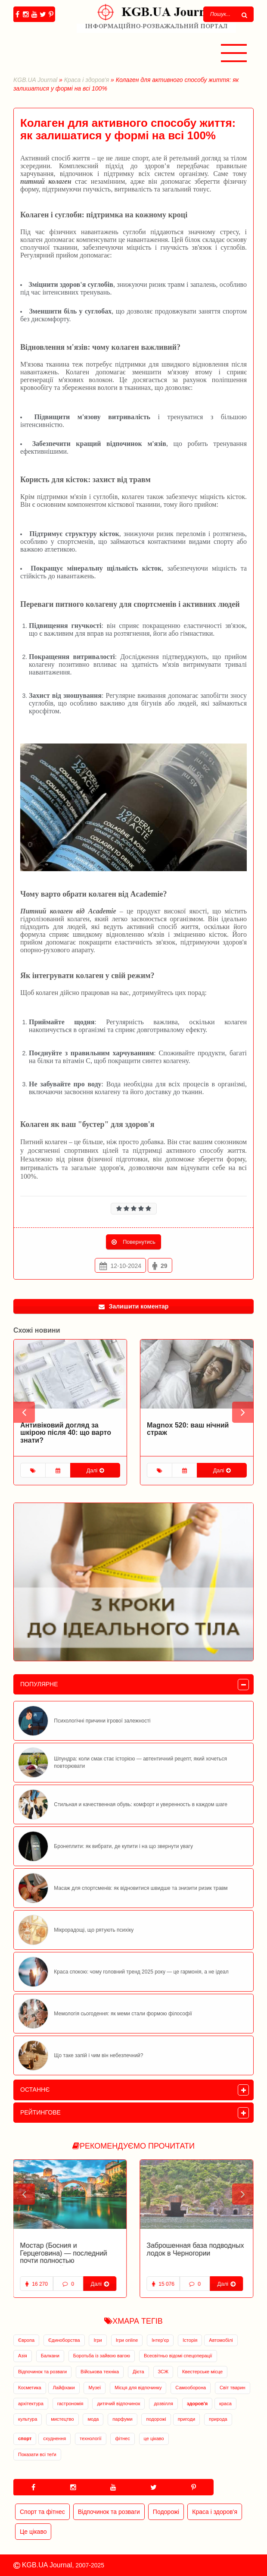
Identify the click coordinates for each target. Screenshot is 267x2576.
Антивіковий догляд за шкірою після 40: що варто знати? (192, 1432)
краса (225, 2403)
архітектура (30, 2403)
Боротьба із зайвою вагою (101, 2355)
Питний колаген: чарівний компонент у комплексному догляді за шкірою (67, 1432)
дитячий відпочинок (118, 2403)
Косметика (29, 2387)
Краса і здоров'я (86, 79)
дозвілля (163, 2403)
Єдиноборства (64, 2340)
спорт (24, 2438)
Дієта (138, 2371)
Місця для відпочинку (138, 2387)
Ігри (97, 2340)
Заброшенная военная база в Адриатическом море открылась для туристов (194, 2253)
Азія (22, 2355)
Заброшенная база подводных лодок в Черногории (69, 2249)
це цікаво (154, 2438)
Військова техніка (100, 2371)
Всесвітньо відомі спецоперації (178, 2355)
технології (90, 2438)
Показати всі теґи (37, 2454)
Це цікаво (33, 2531)
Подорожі (166, 2511)
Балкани (50, 2355)
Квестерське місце (202, 2371)
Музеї (94, 2387)
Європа (26, 2340)
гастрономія (70, 2403)
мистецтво (62, 2419)
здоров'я (197, 2403)
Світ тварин (232, 2387)
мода (93, 2419)
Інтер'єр (160, 2340)
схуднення (54, 2438)
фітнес (122, 2438)
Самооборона (190, 2387)
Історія (190, 2340)
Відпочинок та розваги (42, 2371)
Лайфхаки (64, 2387)
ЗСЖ (163, 2371)
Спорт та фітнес (42, 2511)
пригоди (186, 2419)
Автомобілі (221, 2340)
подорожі (156, 2419)
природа (218, 2419)
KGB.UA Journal (35, 79)
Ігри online (127, 2340)
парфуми (122, 2419)
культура (27, 2419)
